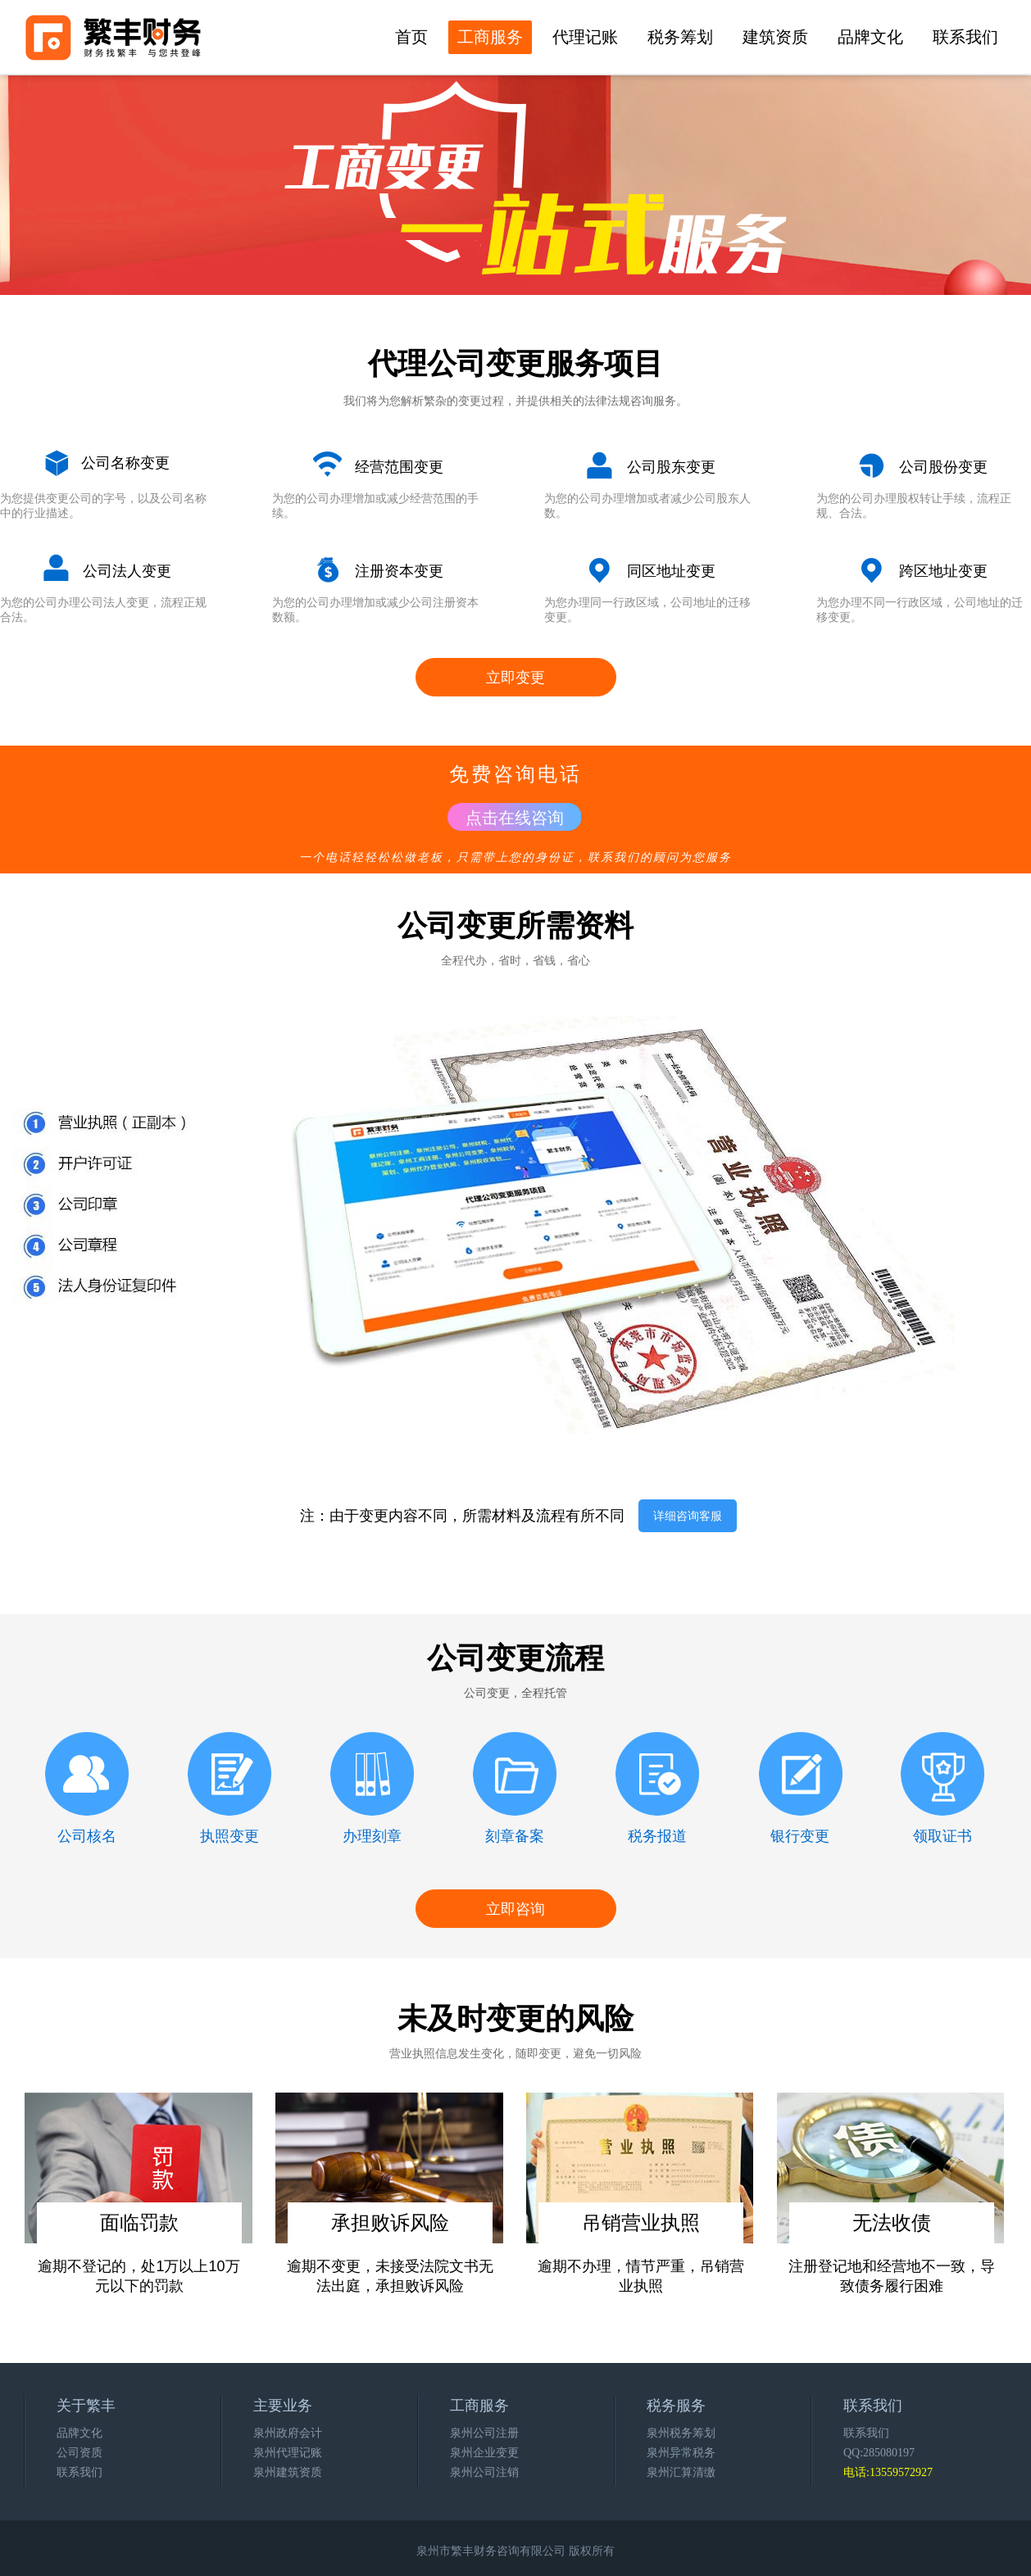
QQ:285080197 (879, 2453)
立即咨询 (515, 1909)
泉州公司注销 (484, 2472)
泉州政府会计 (287, 2433)
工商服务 (490, 37)
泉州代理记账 (287, 2453)
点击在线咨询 (515, 818)
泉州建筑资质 (287, 2472)
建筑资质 (775, 37)
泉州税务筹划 (681, 2433)
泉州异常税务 (681, 2453)
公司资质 (79, 2453)
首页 (411, 37)
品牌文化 (870, 37)
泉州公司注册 (484, 2433)
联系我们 (965, 37)
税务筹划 (680, 37)
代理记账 (585, 37)
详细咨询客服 (687, 1515)
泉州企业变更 (484, 2453)
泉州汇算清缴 (681, 2472)
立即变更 (515, 677)
